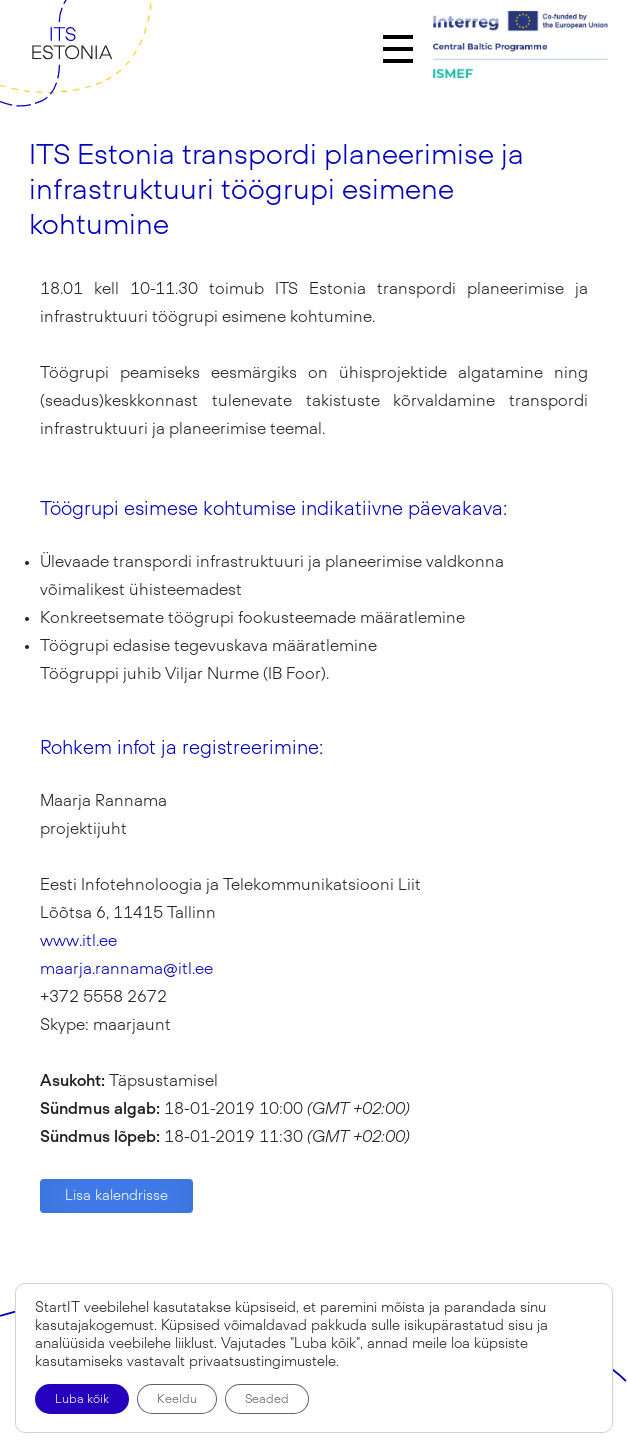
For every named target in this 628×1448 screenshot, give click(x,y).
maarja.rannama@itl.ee (126, 969)
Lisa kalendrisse (116, 1196)
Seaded (267, 1399)
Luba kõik (82, 1399)
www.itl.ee (78, 941)
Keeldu (177, 1399)
